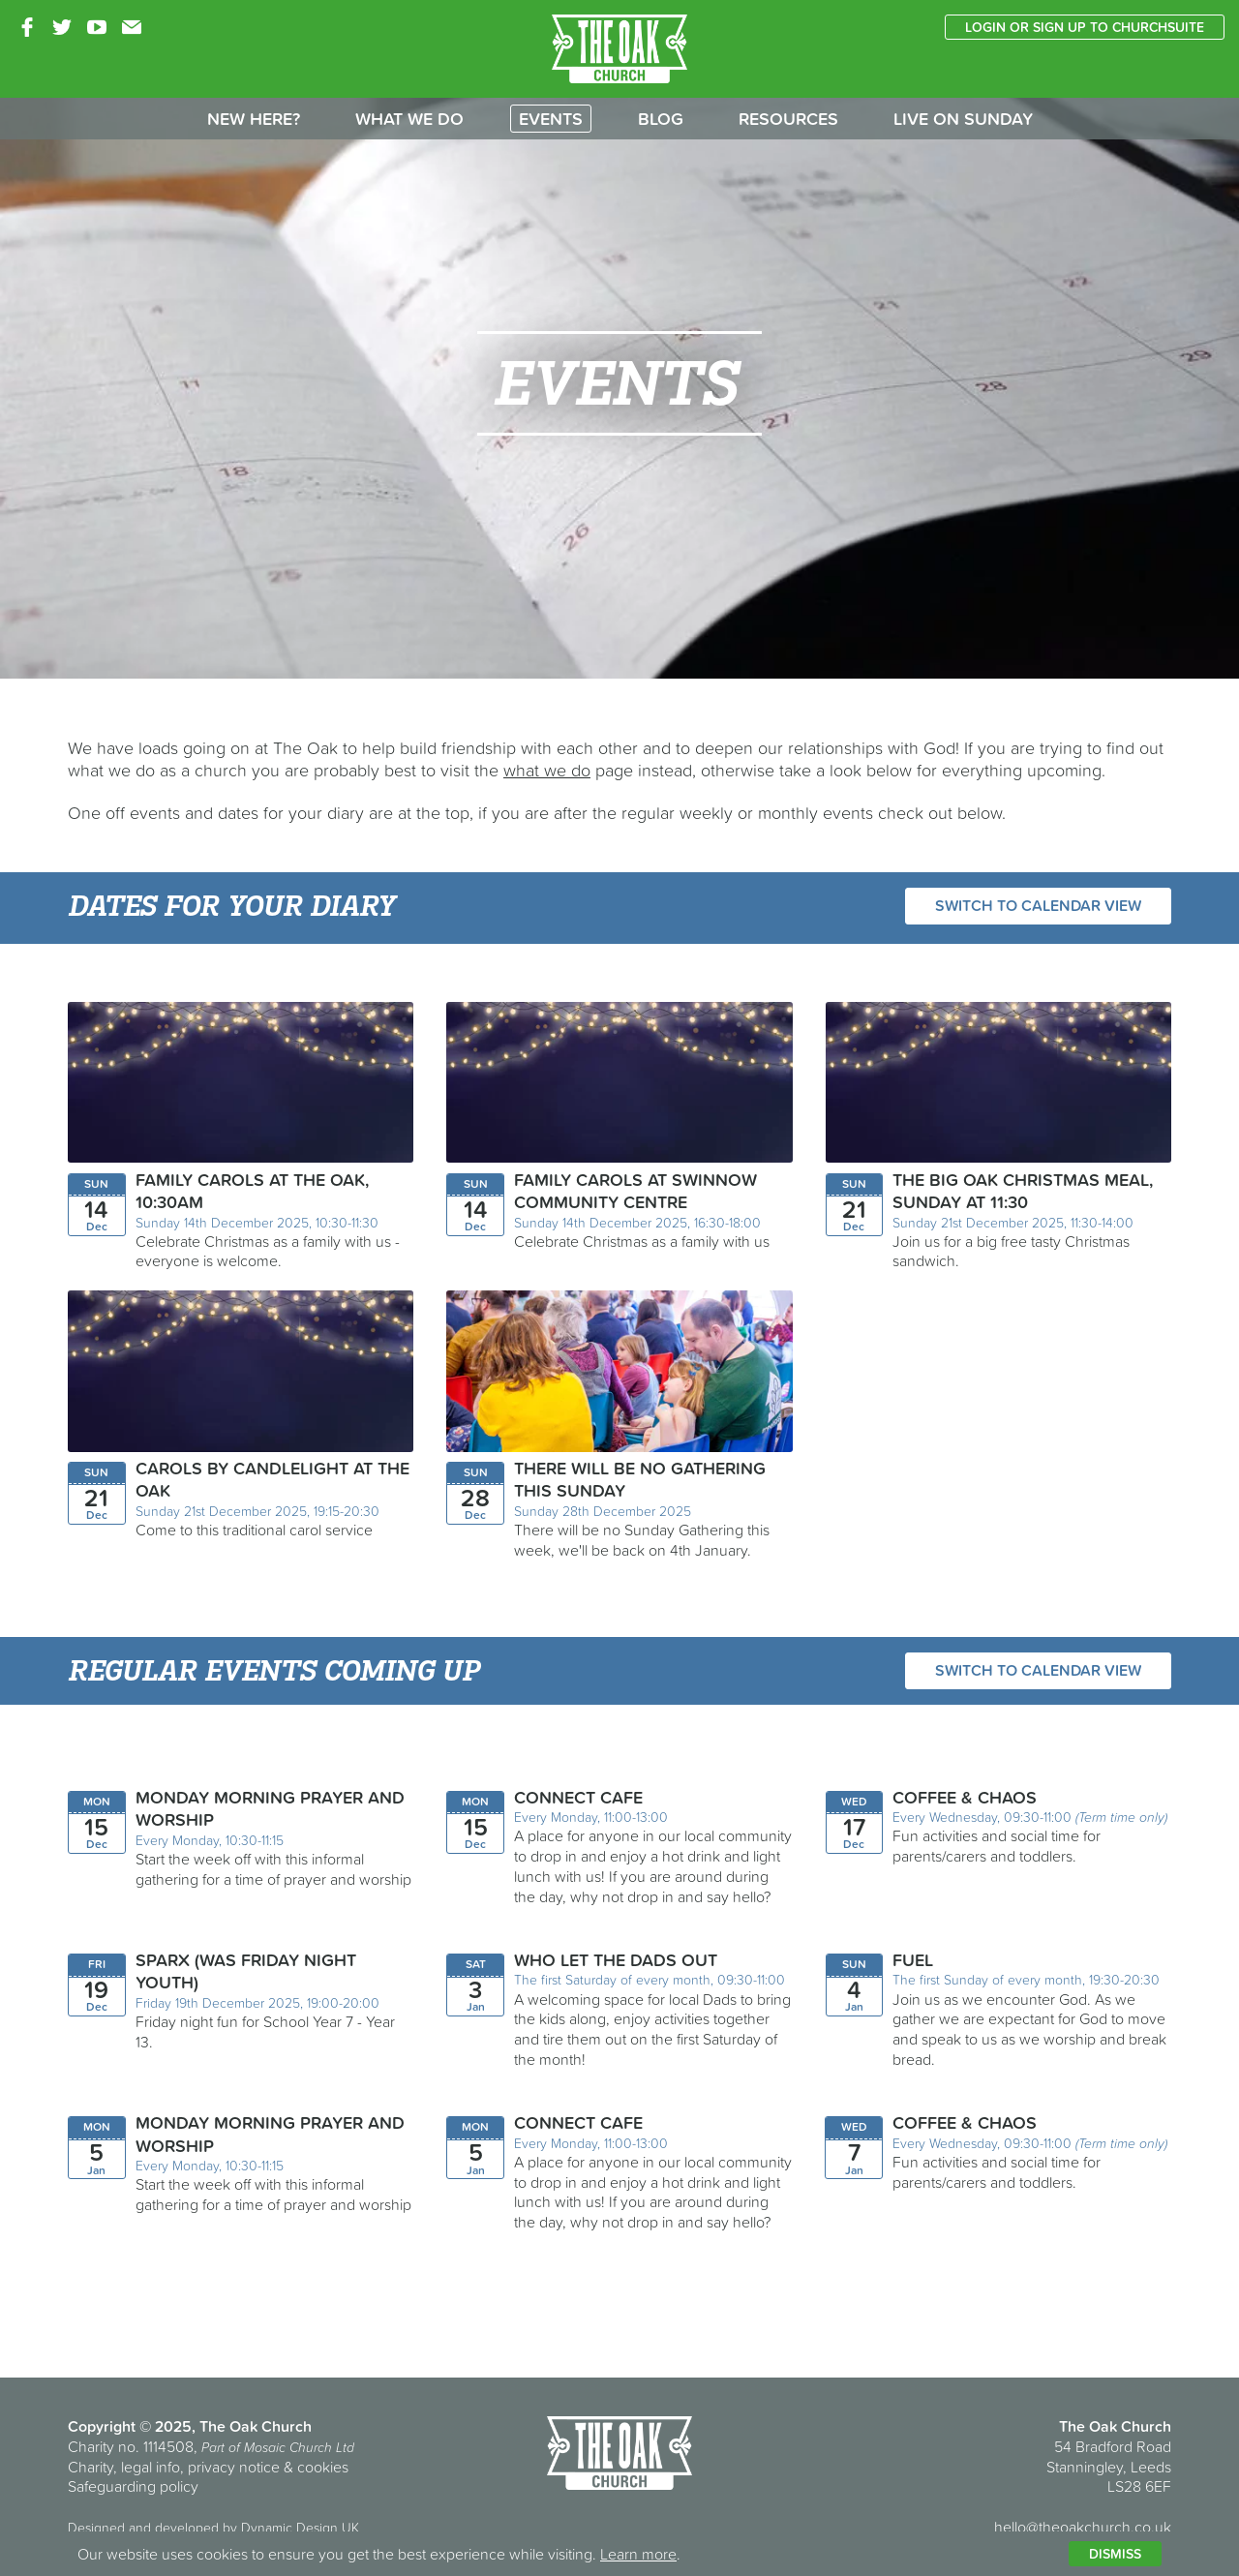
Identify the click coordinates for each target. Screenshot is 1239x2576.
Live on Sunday (963, 119)
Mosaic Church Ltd (299, 2447)
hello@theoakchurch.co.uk (1082, 2526)
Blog (660, 119)
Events (551, 119)
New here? (253, 119)
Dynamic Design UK (300, 2527)
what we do (546, 770)
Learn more (638, 2553)
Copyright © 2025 (130, 2426)
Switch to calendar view (1038, 905)
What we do (409, 119)
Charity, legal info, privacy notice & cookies (208, 2466)
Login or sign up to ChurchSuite (1084, 27)
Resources (788, 119)
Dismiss (1115, 2553)
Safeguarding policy (133, 2486)
